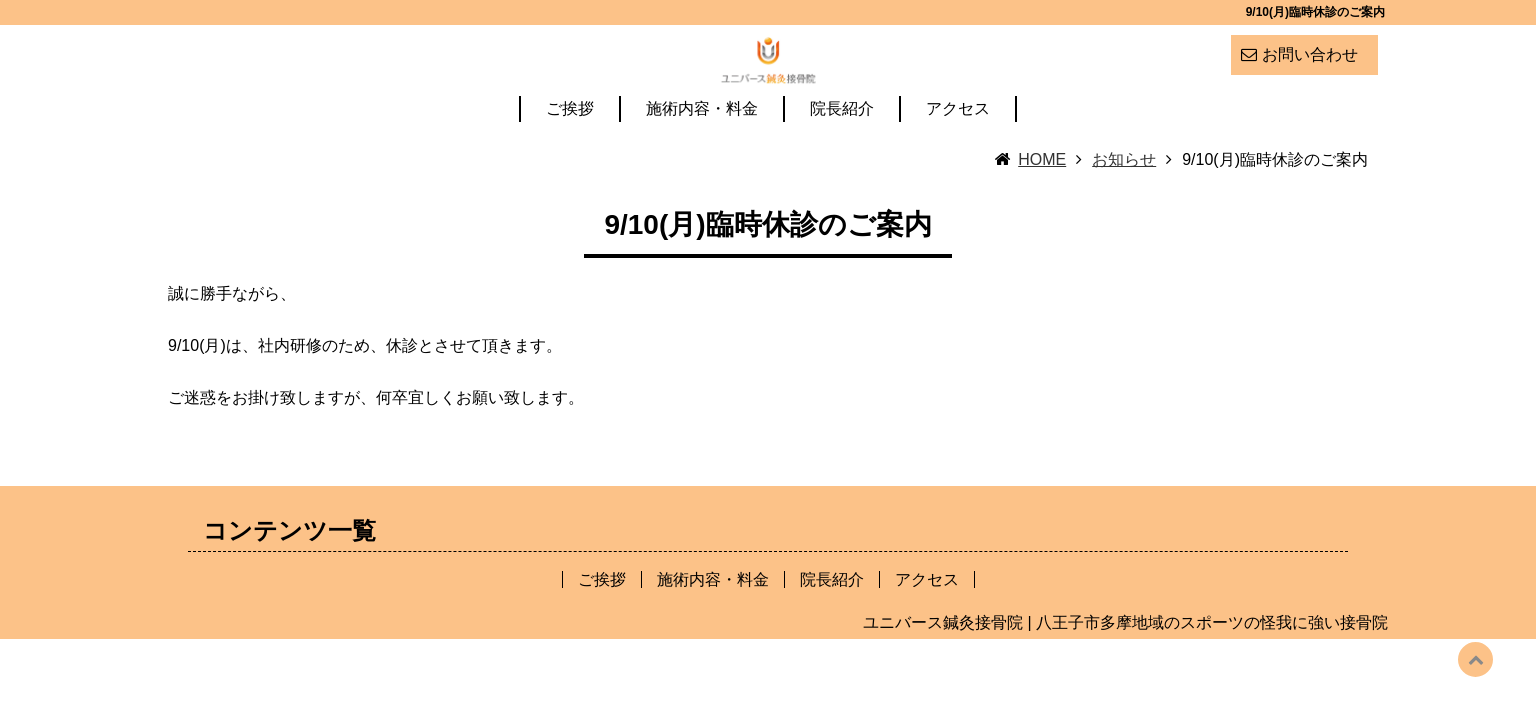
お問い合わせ (1310, 54)
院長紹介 (842, 158)
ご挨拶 (570, 158)
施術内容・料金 (702, 158)
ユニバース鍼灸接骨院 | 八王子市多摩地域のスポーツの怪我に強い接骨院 (1125, 671)
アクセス (958, 158)
